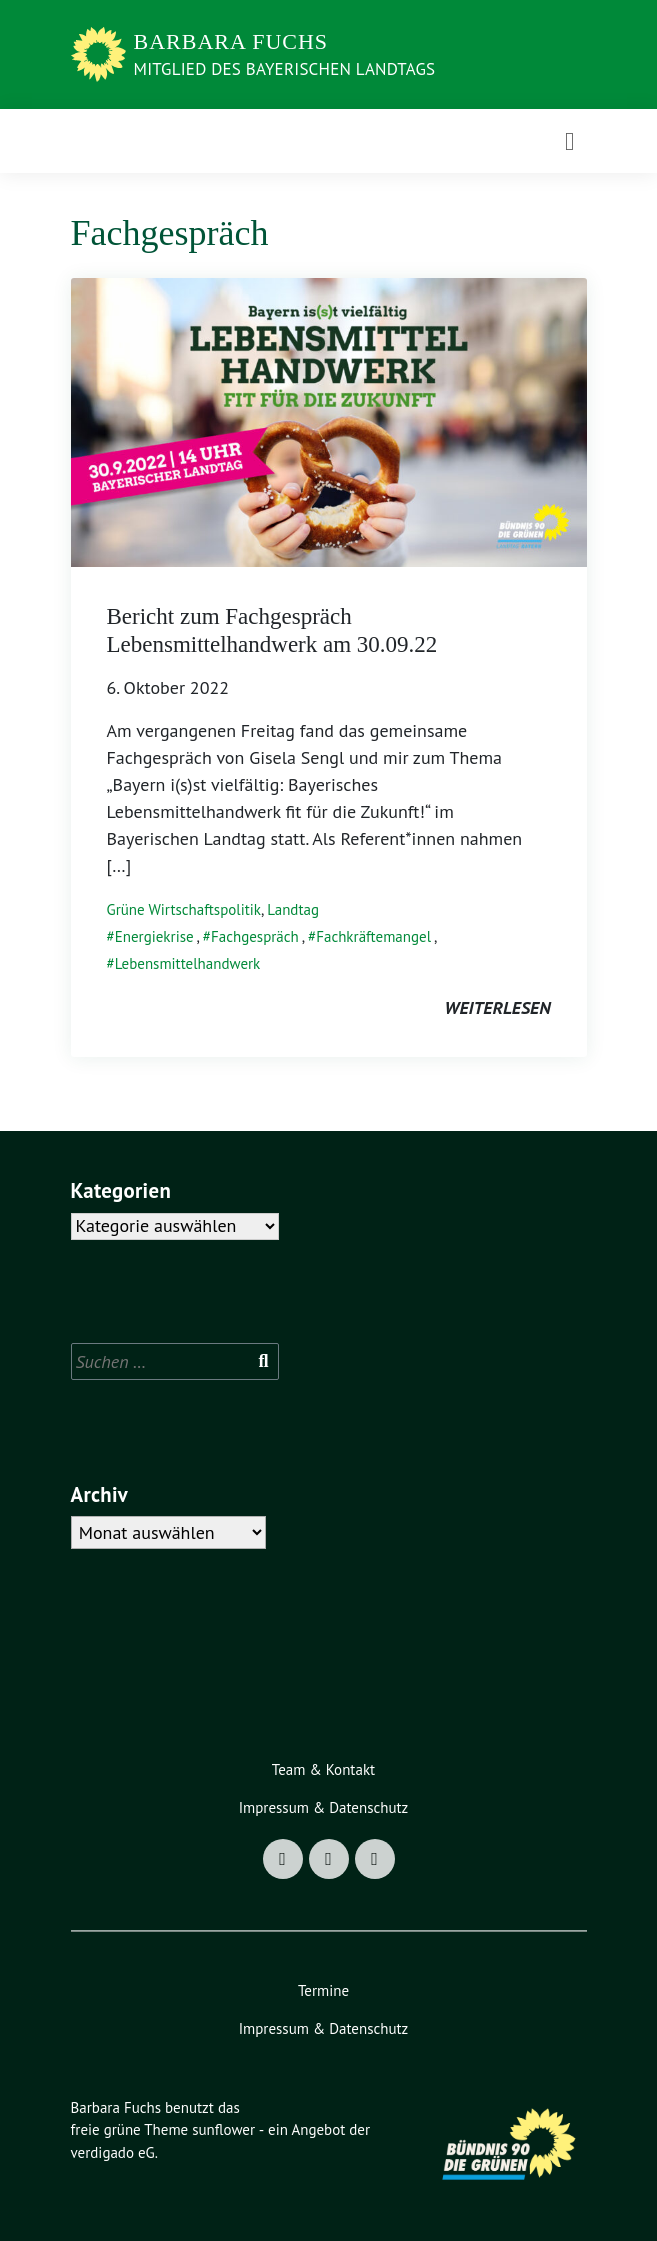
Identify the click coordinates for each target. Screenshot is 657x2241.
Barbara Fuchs (231, 41)
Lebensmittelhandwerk (188, 963)
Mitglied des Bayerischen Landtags (285, 69)
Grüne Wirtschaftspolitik (184, 909)
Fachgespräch (255, 936)
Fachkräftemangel (373, 936)
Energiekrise (154, 936)
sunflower (223, 2129)
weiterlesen (498, 1007)
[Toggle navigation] (569, 141)
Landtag (293, 909)
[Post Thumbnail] (329, 420)
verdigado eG (113, 2152)
